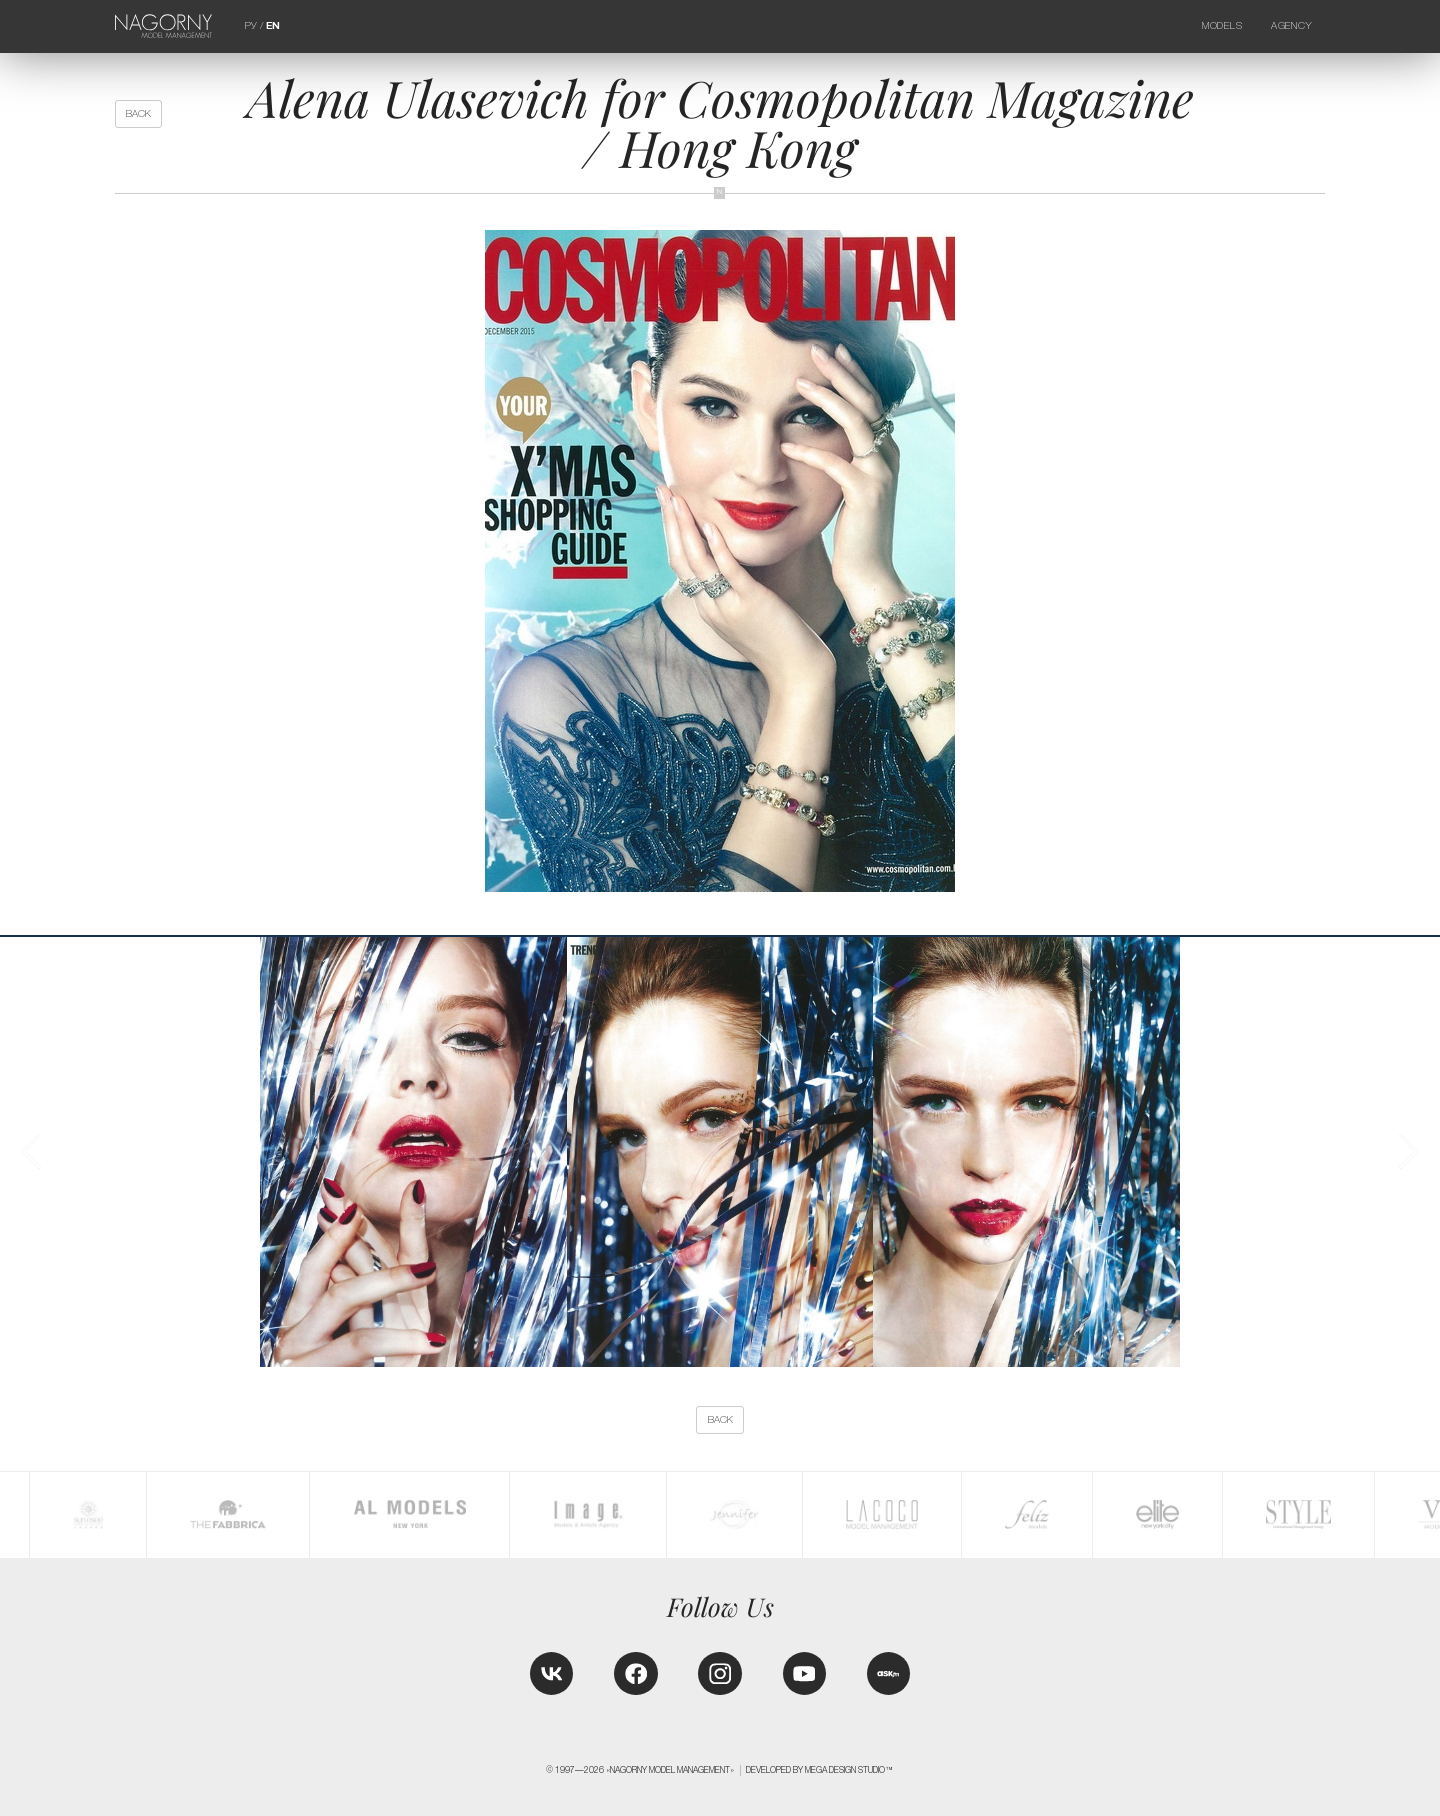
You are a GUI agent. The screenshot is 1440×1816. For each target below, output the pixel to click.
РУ (251, 25)
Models (1222, 25)
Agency (1291, 25)
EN (273, 25)
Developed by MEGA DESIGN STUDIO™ (820, 1770)
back (138, 113)
